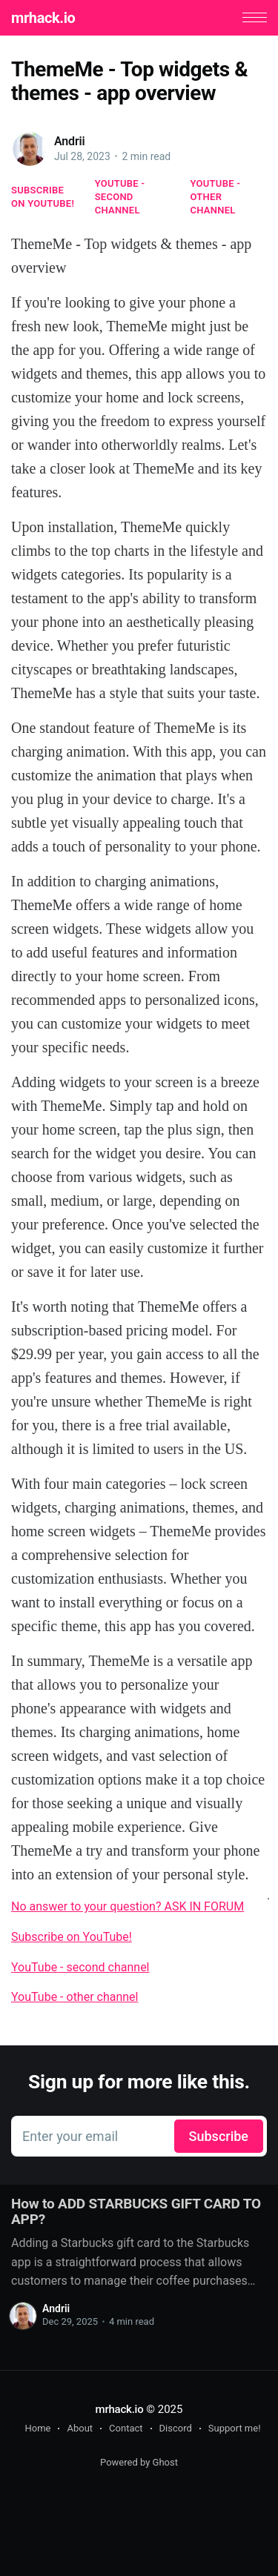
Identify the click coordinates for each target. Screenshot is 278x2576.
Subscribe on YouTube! (42, 197)
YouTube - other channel (216, 197)
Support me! (234, 2428)
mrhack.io (43, 18)
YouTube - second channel (120, 197)
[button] (254, 17)
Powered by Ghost (139, 2462)
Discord (175, 2428)
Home (37, 2428)
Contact (125, 2428)
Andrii (69, 141)
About (80, 2428)
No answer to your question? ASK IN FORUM (127, 1906)
